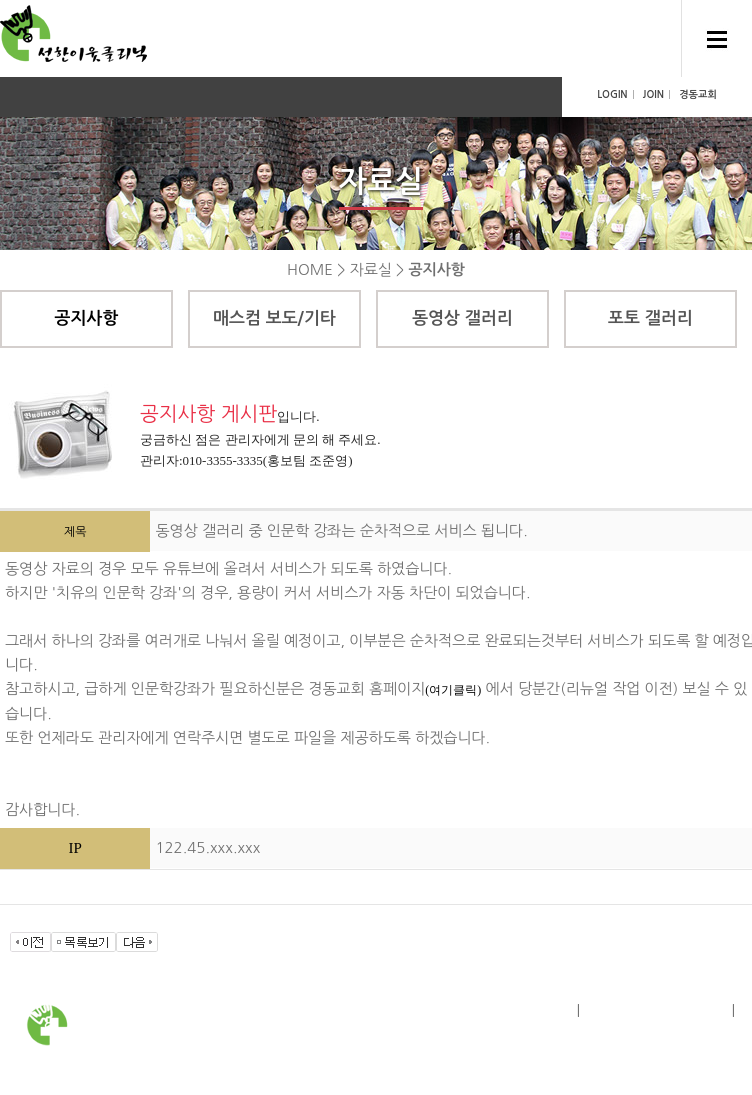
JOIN (653, 94)
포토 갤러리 (650, 318)
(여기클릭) (453, 690)
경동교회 (698, 94)
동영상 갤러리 (462, 318)
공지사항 (87, 318)
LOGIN (612, 94)
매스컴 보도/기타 (274, 318)
